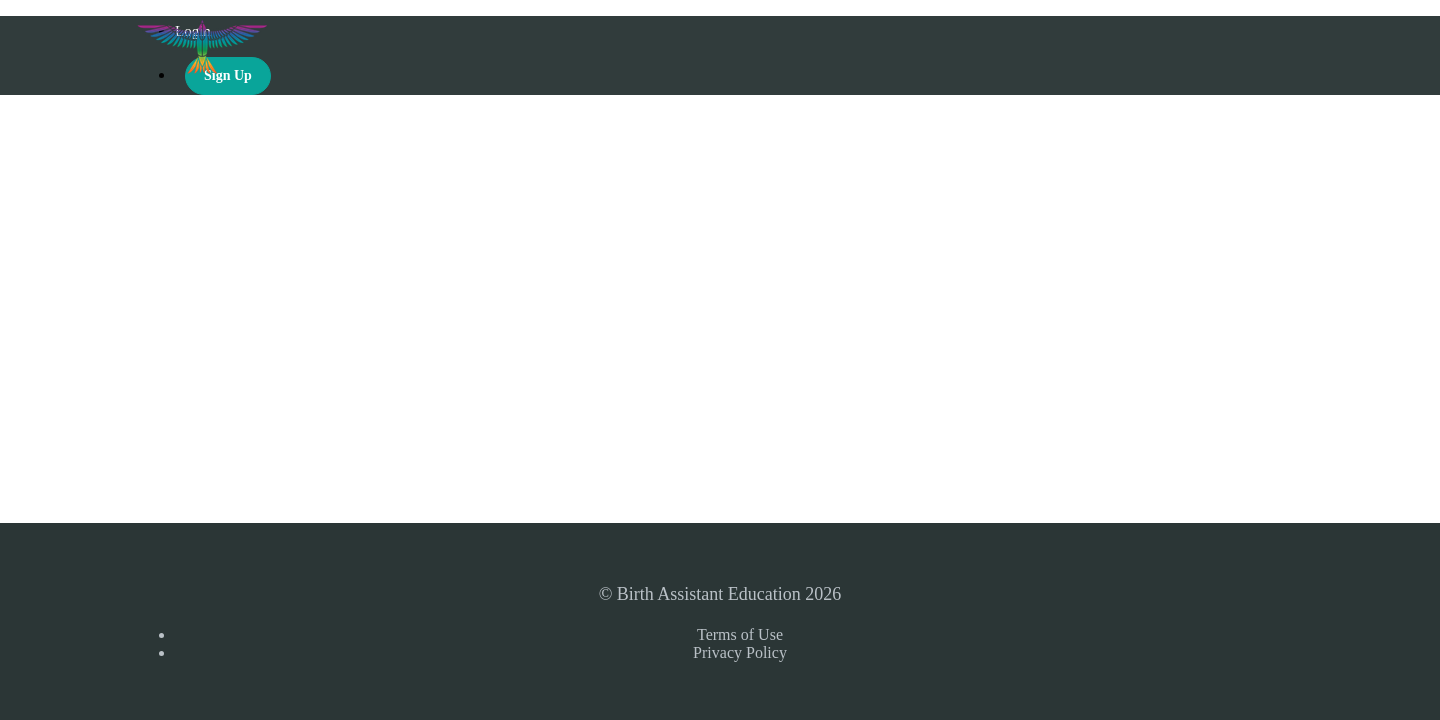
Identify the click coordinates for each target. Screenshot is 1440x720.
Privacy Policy (740, 652)
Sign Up (228, 75)
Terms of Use (740, 634)
